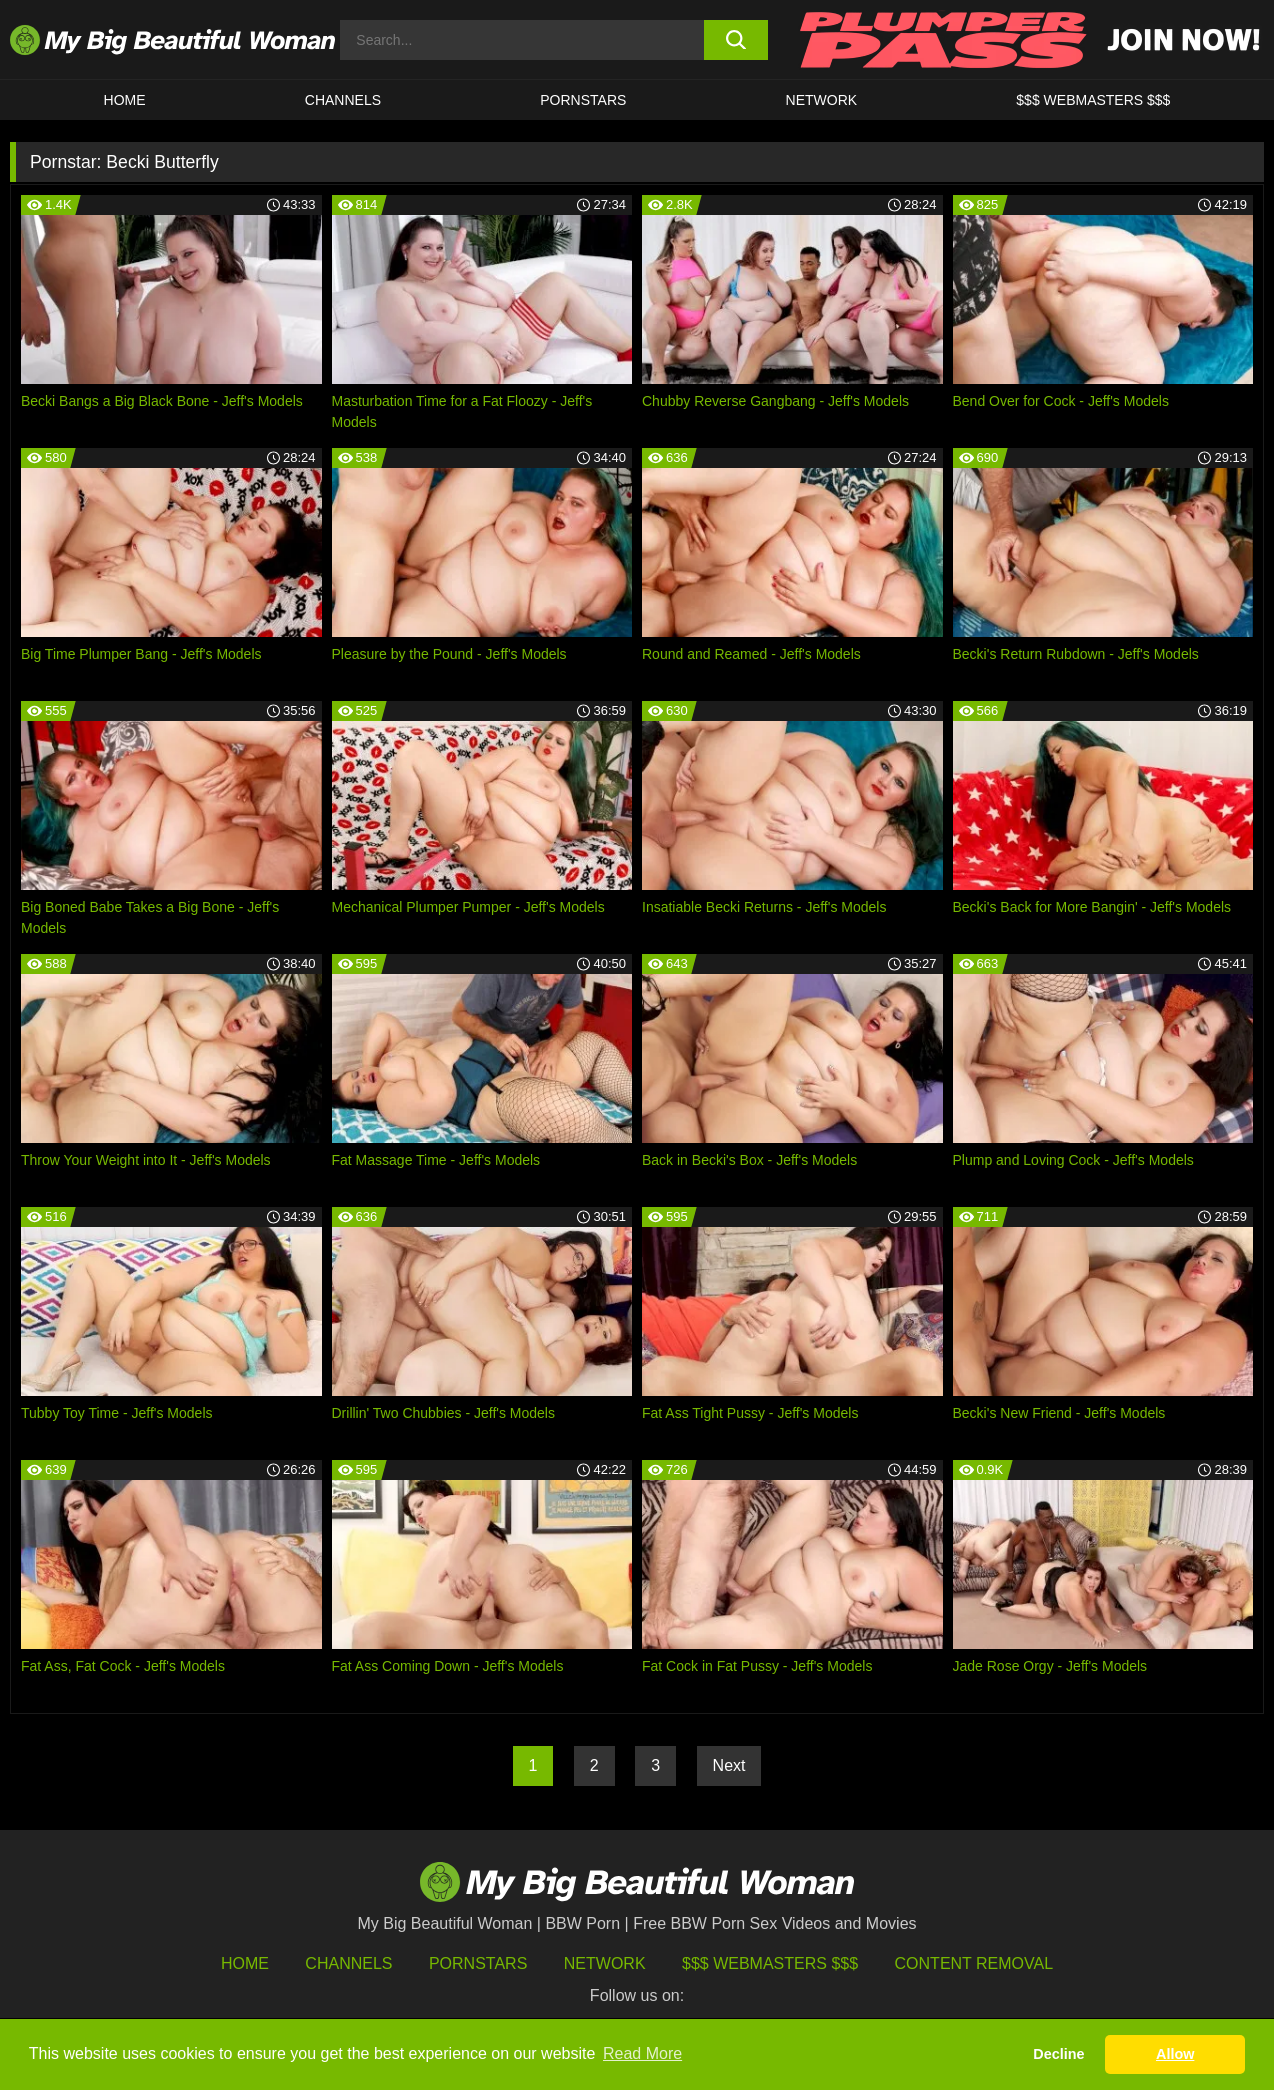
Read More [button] (642, 2053)
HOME (125, 100)
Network (822, 100)
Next (729, 1765)
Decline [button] (1058, 2054)
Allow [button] (1175, 2054)
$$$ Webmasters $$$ (770, 1963)
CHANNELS (343, 100)
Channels (348, 1963)
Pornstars (583, 100)
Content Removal (974, 1963)
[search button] (736, 40)
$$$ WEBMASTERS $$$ (1093, 100)
